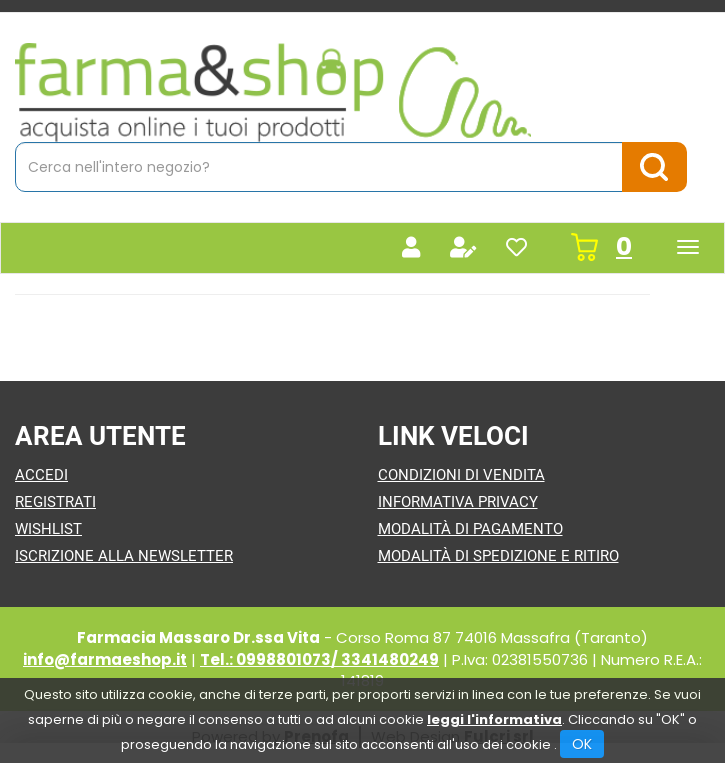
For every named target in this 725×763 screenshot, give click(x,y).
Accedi (41, 475)
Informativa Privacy (458, 502)
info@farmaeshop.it (105, 659)
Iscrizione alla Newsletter (124, 556)
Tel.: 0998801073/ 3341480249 (319, 659)
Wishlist (48, 529)
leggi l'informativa (494, 719)
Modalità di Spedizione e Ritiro (498, 556)
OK (582, 744)
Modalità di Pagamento (470, 529)
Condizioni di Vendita (461, 475)
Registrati (55, 502)
